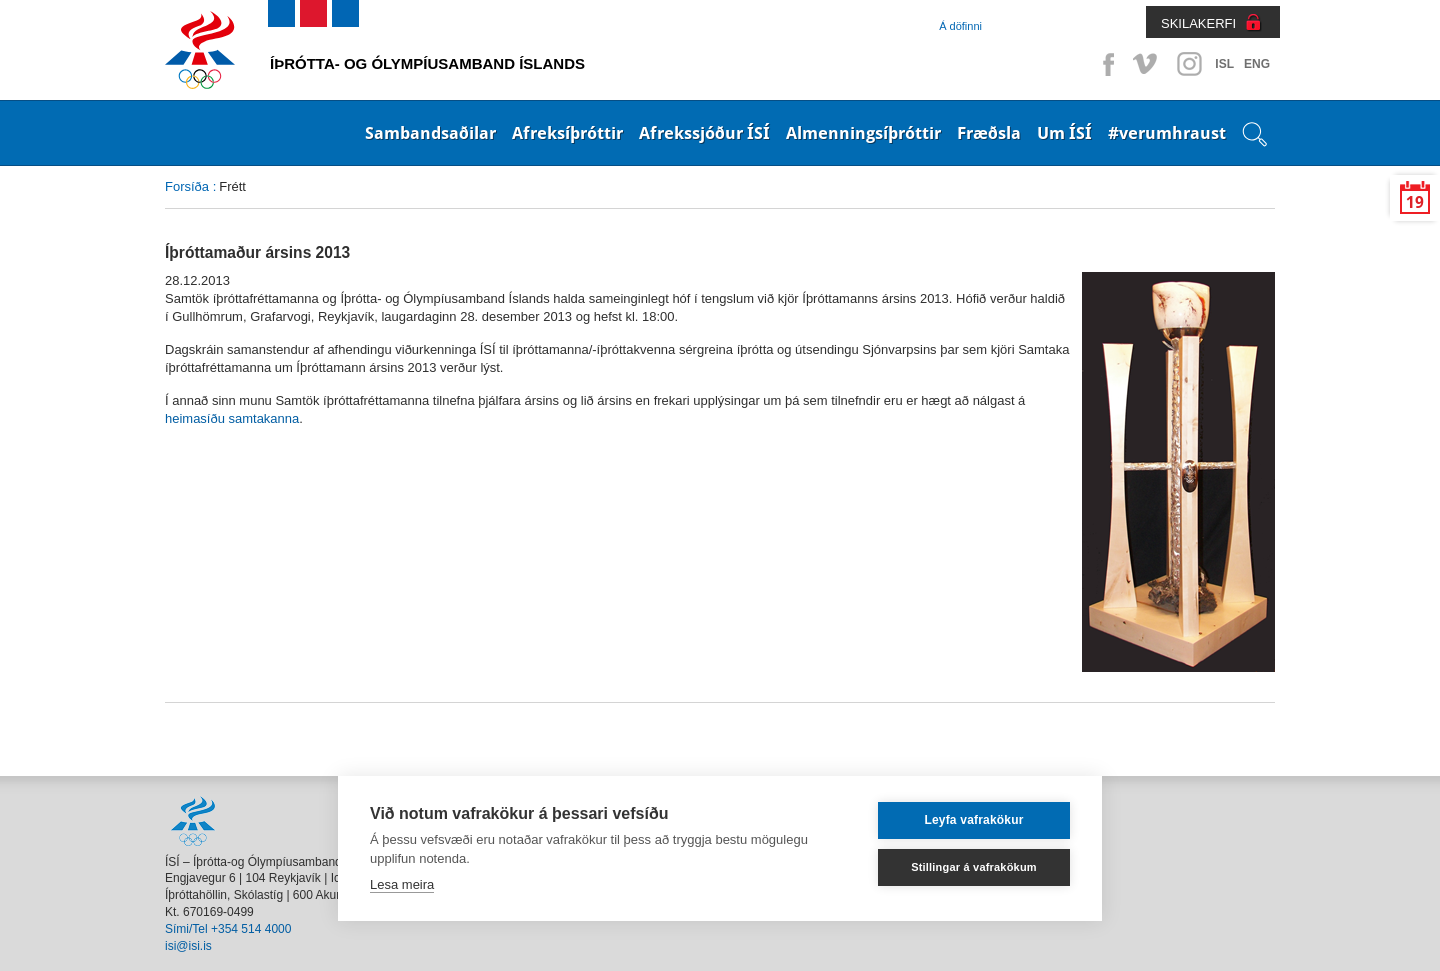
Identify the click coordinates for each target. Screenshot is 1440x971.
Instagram (1189, 64)
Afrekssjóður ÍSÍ (704, 133)
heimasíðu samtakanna (232, 418)
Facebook (1105, 64)
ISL (1224, 64)
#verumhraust (1167, 133)
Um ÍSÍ (1064, 133)
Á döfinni (960, 26)
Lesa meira (402, 884)
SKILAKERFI (1198, 23)
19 (1415, 202)
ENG (1257, 64)
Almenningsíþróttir (863, 133)
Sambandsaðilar (430, 133)
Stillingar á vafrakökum (974, 867)
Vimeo (1147, 64)
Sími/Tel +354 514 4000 (228, 929)
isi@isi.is (188, 946)
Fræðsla (989, 133)
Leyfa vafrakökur (973, 820)
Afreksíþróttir (567, 133)
